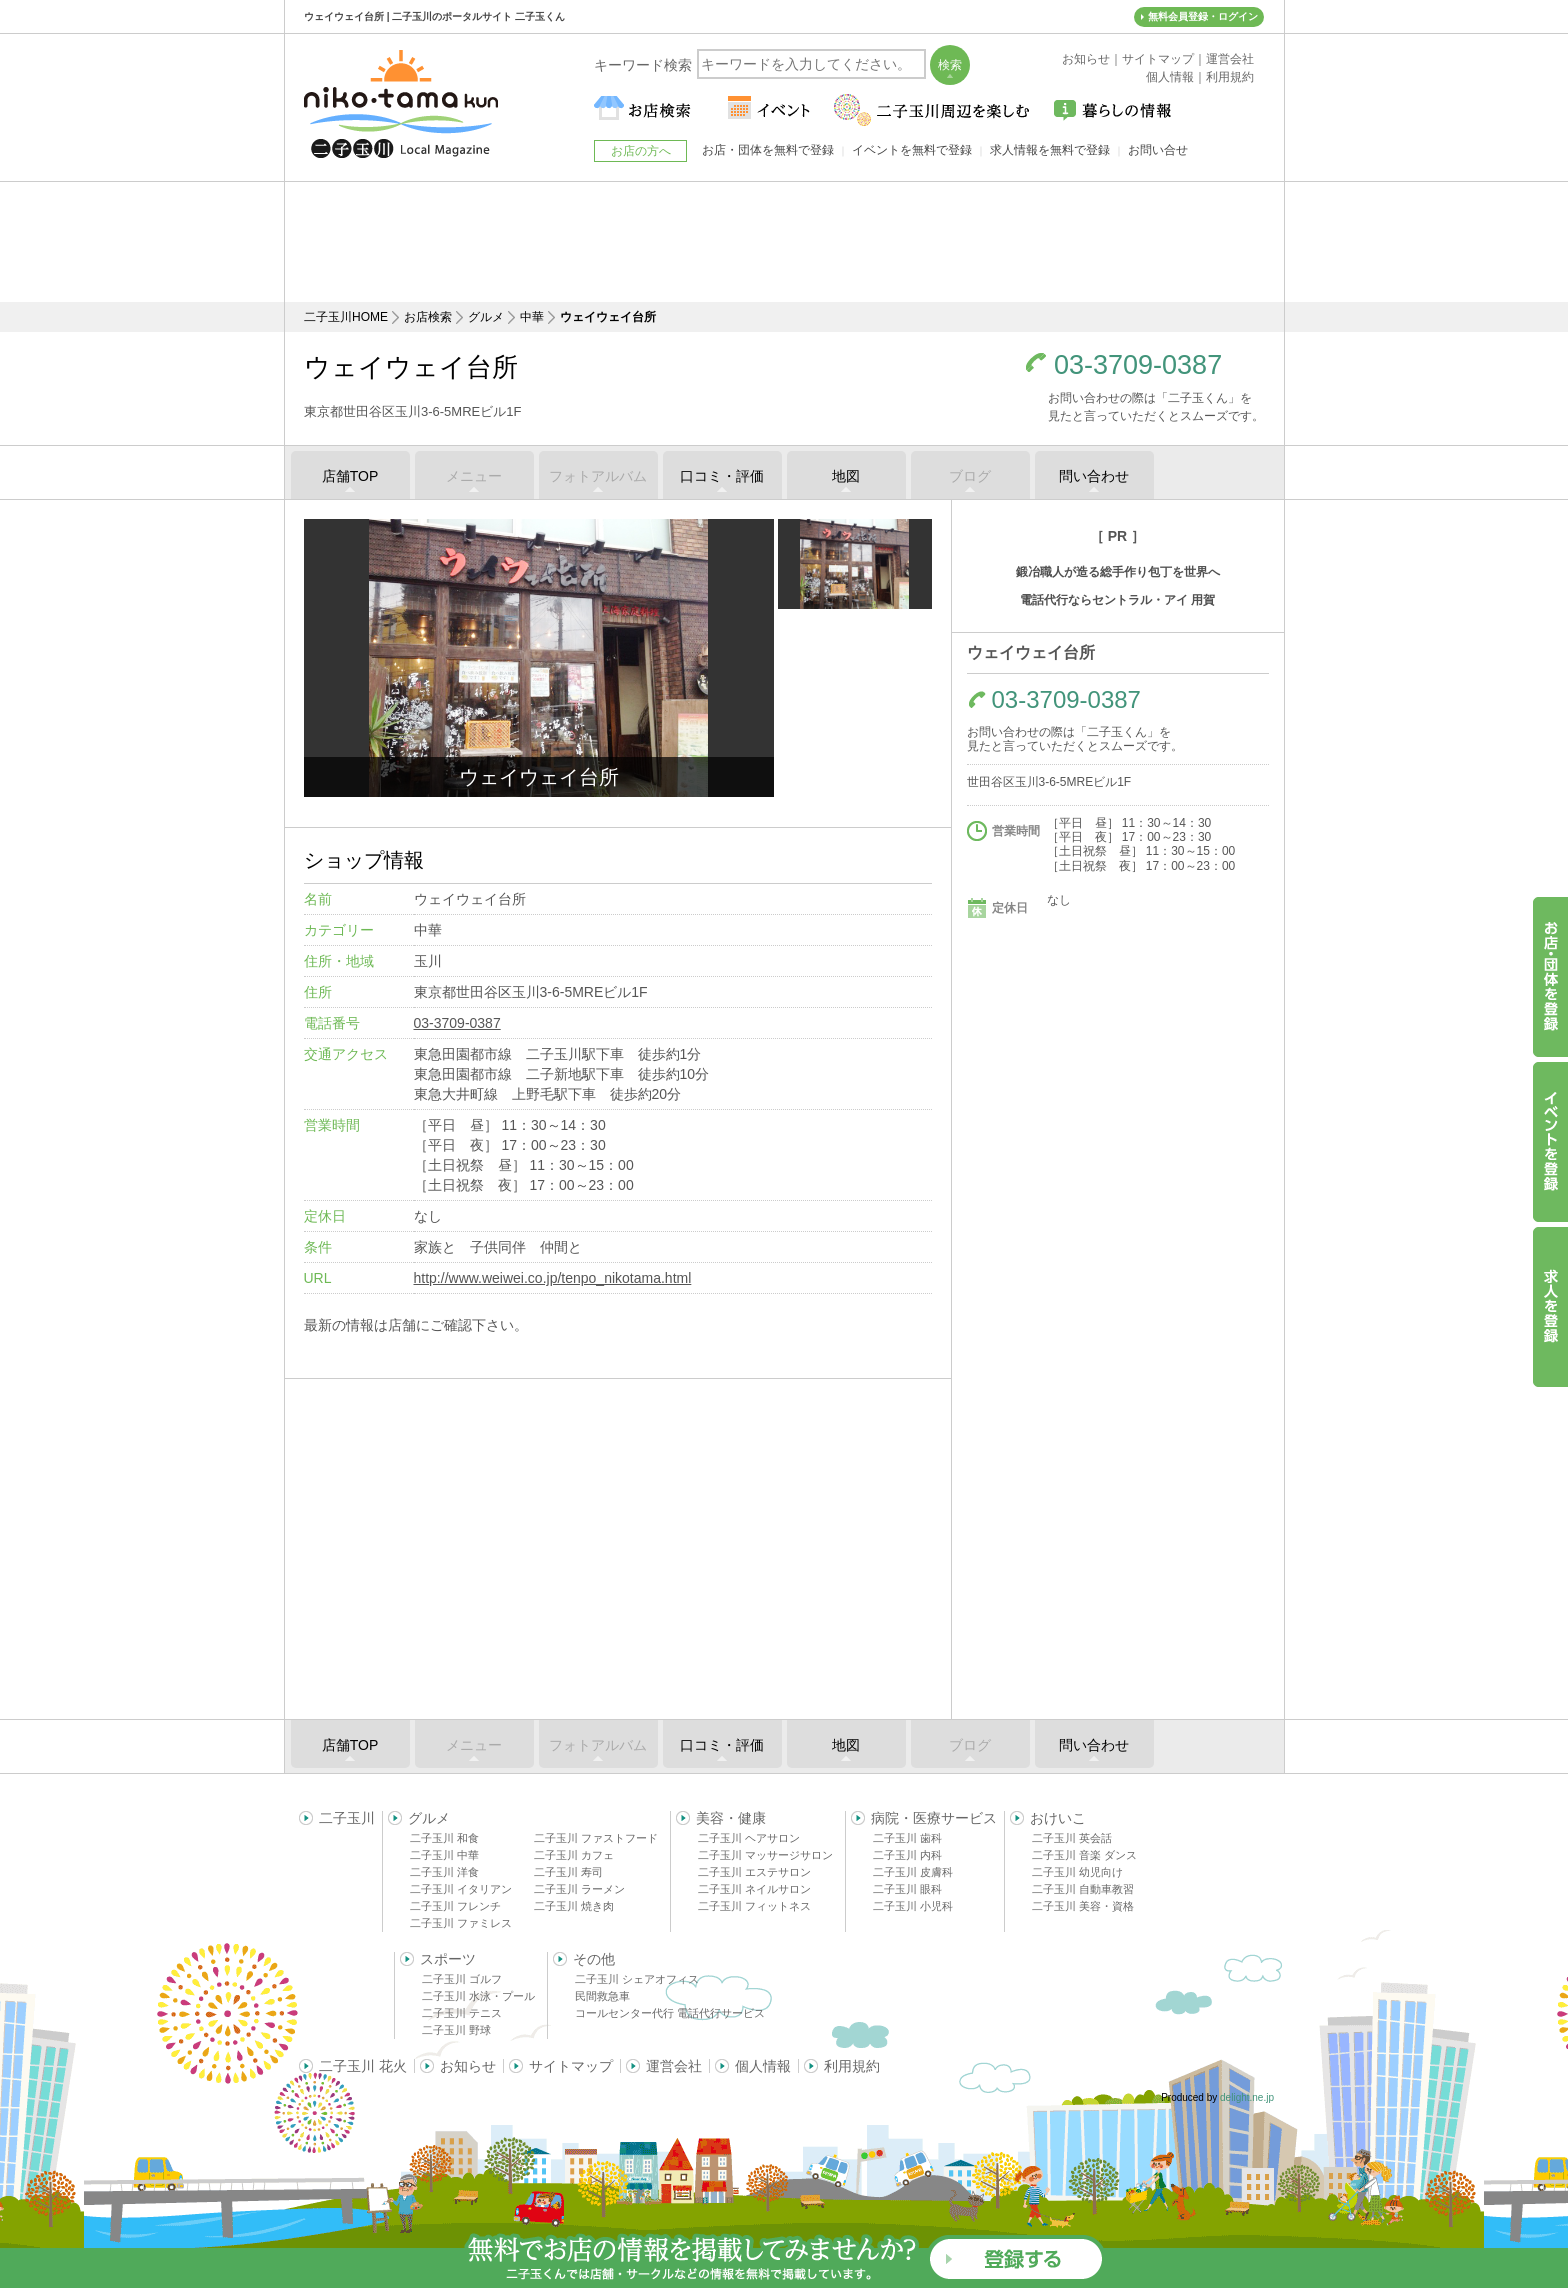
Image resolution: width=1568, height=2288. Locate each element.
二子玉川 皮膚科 (913, 1872)
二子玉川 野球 (456, 2030)
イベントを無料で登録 (912, 150)
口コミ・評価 (722, 476)
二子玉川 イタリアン (461, 1889)
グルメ (486, 317)
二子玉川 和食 (444, 1838)
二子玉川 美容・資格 (1083, 1906)
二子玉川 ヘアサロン (749, 1838)
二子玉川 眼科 (907, 1889)
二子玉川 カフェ (574, 1855)
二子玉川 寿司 (568, 1872)
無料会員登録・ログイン (1203, 16)
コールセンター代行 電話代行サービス (670, 2013)
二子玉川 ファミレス (461, 1923)
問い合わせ (1094, 476)
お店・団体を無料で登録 (768, 150)
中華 (532, 317)
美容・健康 (731, 1818)
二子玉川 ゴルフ (462, 1979)
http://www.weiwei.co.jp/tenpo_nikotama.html (553, 1278)
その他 (594, 1959)
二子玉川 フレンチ (455, 1906)
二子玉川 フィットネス (754, 1906)
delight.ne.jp (1247, 2097)
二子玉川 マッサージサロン (765, 1855)
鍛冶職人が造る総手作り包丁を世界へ (1118, 572)
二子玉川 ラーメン (579, 1889)
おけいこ (1058, 1818)
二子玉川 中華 (444, 1855)
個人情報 (763, 2066)
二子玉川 (347, 1818)
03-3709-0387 (1138, 365)
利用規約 (852, 2066)
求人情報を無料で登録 (1050, 150)
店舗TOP (350, 476)
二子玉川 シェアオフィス (637, 1979)
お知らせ (468, 2066)
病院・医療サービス (934, 1818)
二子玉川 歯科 (907, 1838)
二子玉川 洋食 (444, 1872)
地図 (846, 476)
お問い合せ (1158, 150)
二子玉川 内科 (907, 1855)
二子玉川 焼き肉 (574, 1906)
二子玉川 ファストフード (596, 1838)
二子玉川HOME (346, 317)
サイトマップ (571, 2066)
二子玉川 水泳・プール (478, 1996)
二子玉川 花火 (363, 2066)
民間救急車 (602, 1996)
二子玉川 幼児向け (1077, 1872)
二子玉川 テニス (462, 2013)
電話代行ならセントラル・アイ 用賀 (1117, 600)
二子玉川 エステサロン (754, 1872)
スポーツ (448, 1959)
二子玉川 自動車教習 (1083, 1889)
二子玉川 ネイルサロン (754, 1889)
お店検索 (428, 317)
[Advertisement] (784, 242)
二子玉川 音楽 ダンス (1084, 1855)
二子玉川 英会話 (1072, 1838)
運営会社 (674, 2066)
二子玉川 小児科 (913, 1906)
